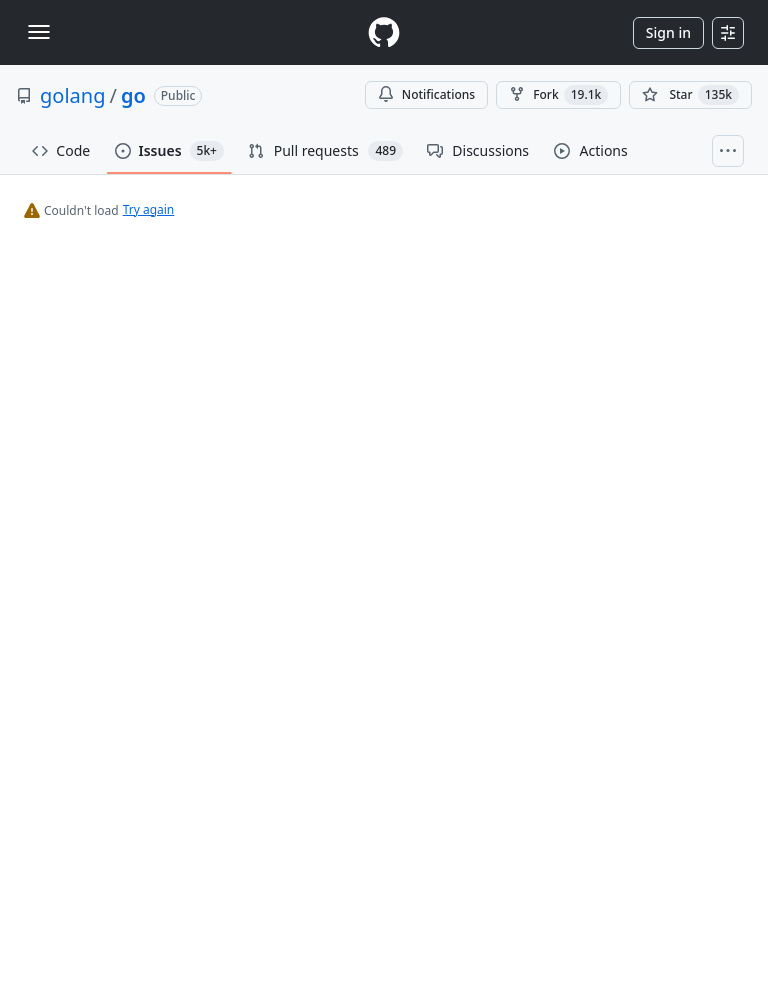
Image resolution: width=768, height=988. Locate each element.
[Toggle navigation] (39, 32)
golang (72, 95)
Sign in (668, 32)
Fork (558, 95)
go (133, 95)
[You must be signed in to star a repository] (690, 95)
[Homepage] (384, 32)
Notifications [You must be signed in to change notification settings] (426, 94)
